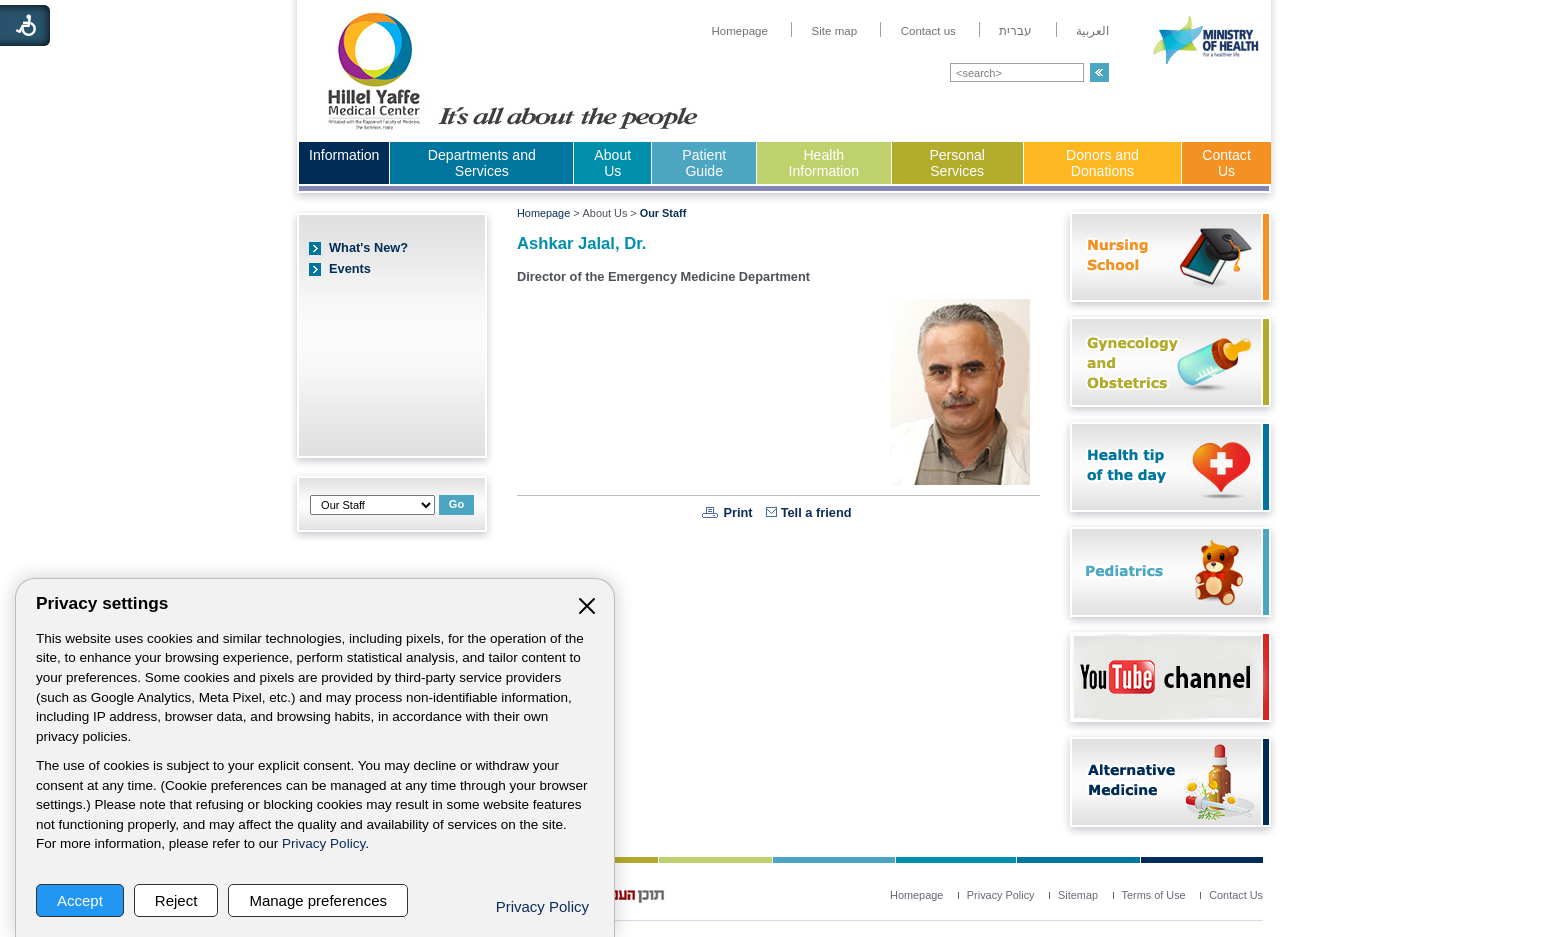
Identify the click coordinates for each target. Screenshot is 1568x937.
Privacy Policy (323, 843)
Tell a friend (816, 512)
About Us (612, 163)
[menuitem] (739, 31)
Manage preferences (318, 900)
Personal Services (957, 163)
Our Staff (663, 213)
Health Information (824, 163)
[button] (1099, 72)
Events (350, 268)
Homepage (543, 213)
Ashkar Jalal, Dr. (581, 243)
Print (737, 512)
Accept (80, 900)
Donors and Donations (1102, 163)
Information (344, 155)
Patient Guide (704, 163)
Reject (176, 900)
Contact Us (1226, 163)
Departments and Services (482, 163)
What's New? (368, 247)
